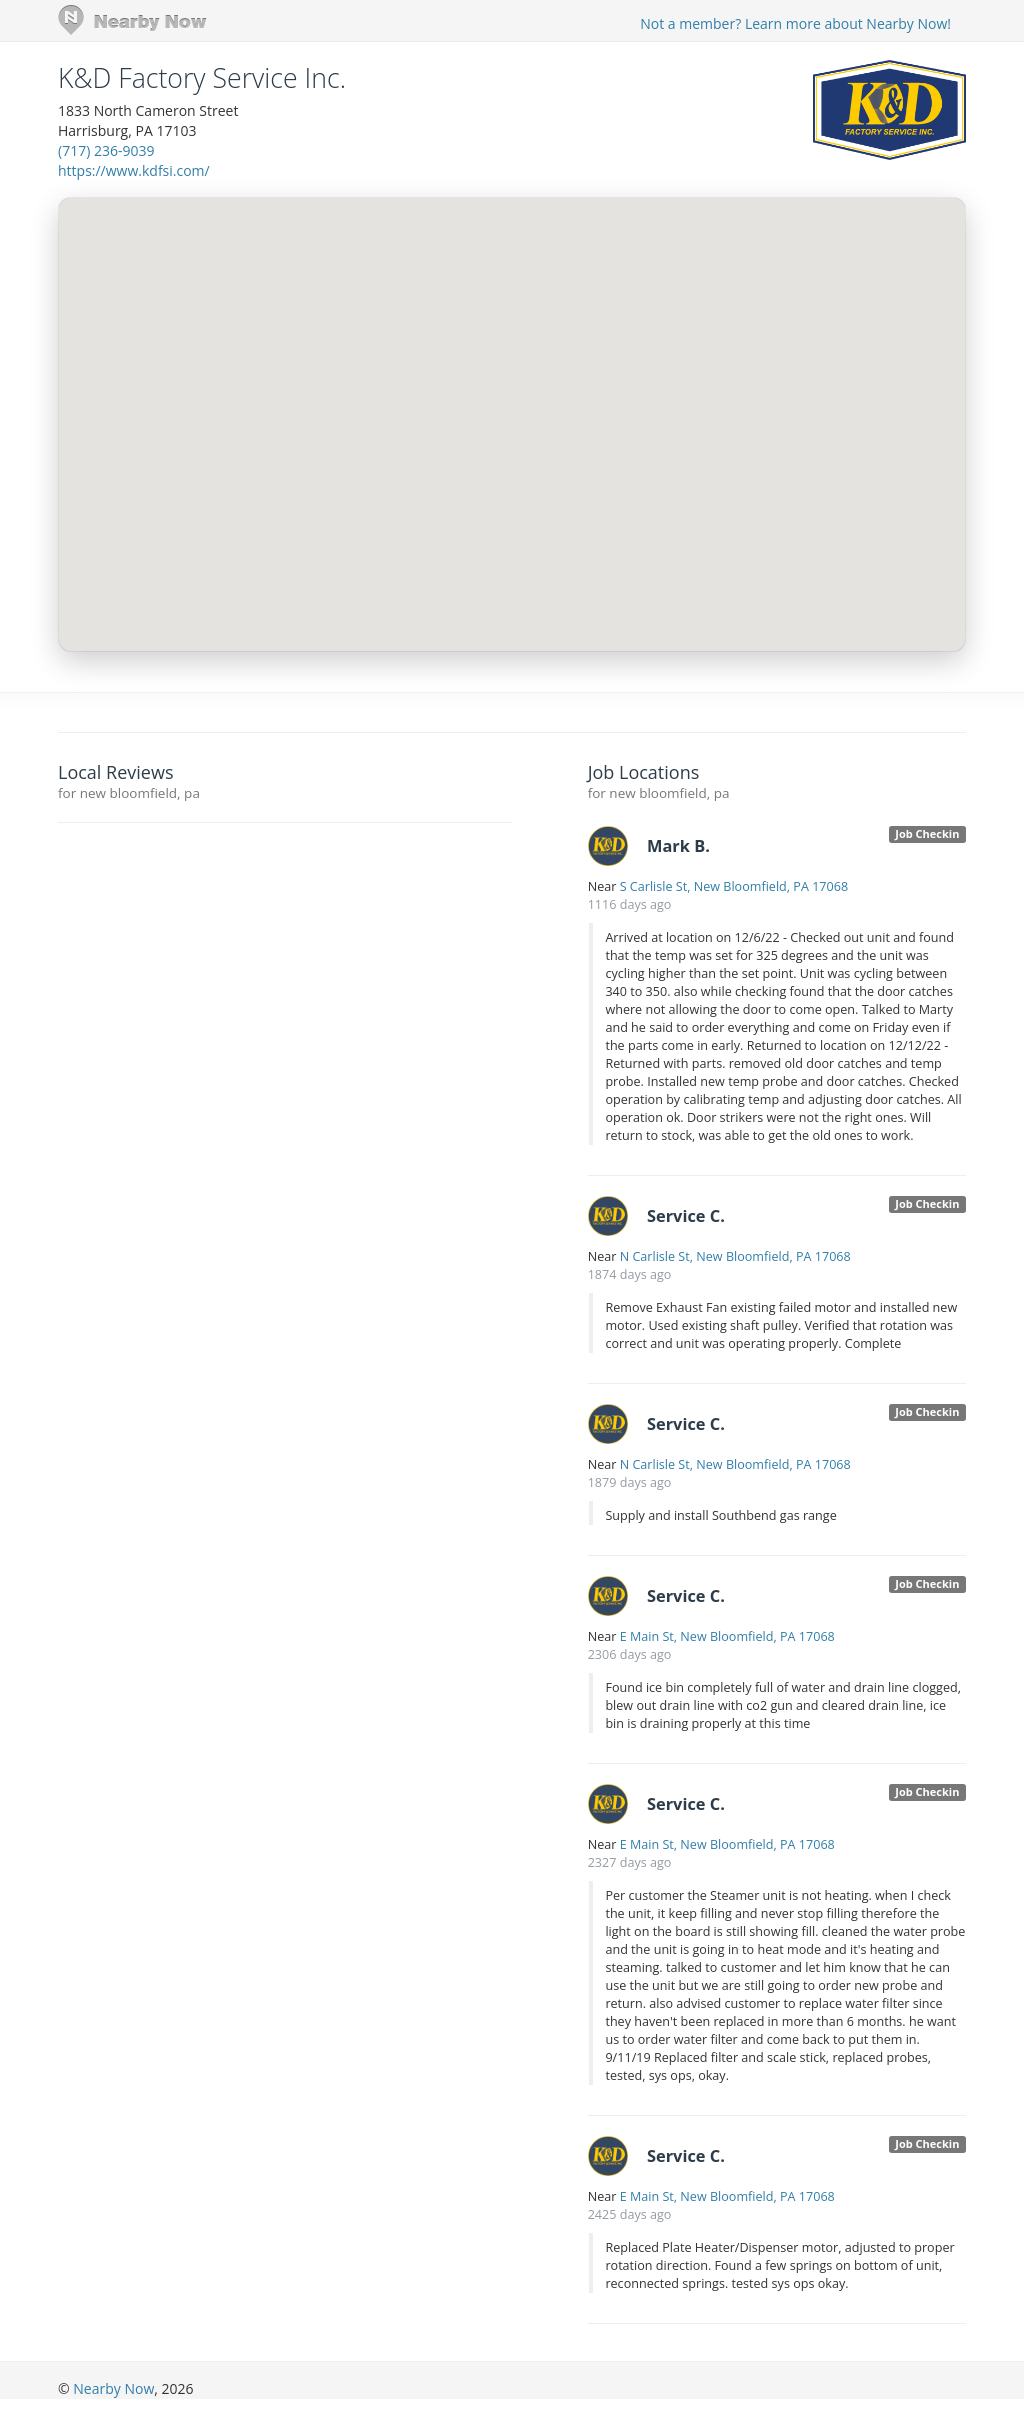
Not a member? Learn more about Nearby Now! (795, 23)
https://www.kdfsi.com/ (134, 170)
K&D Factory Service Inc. (202, 78)
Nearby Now (113, 2388)
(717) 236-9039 (106, 150)
